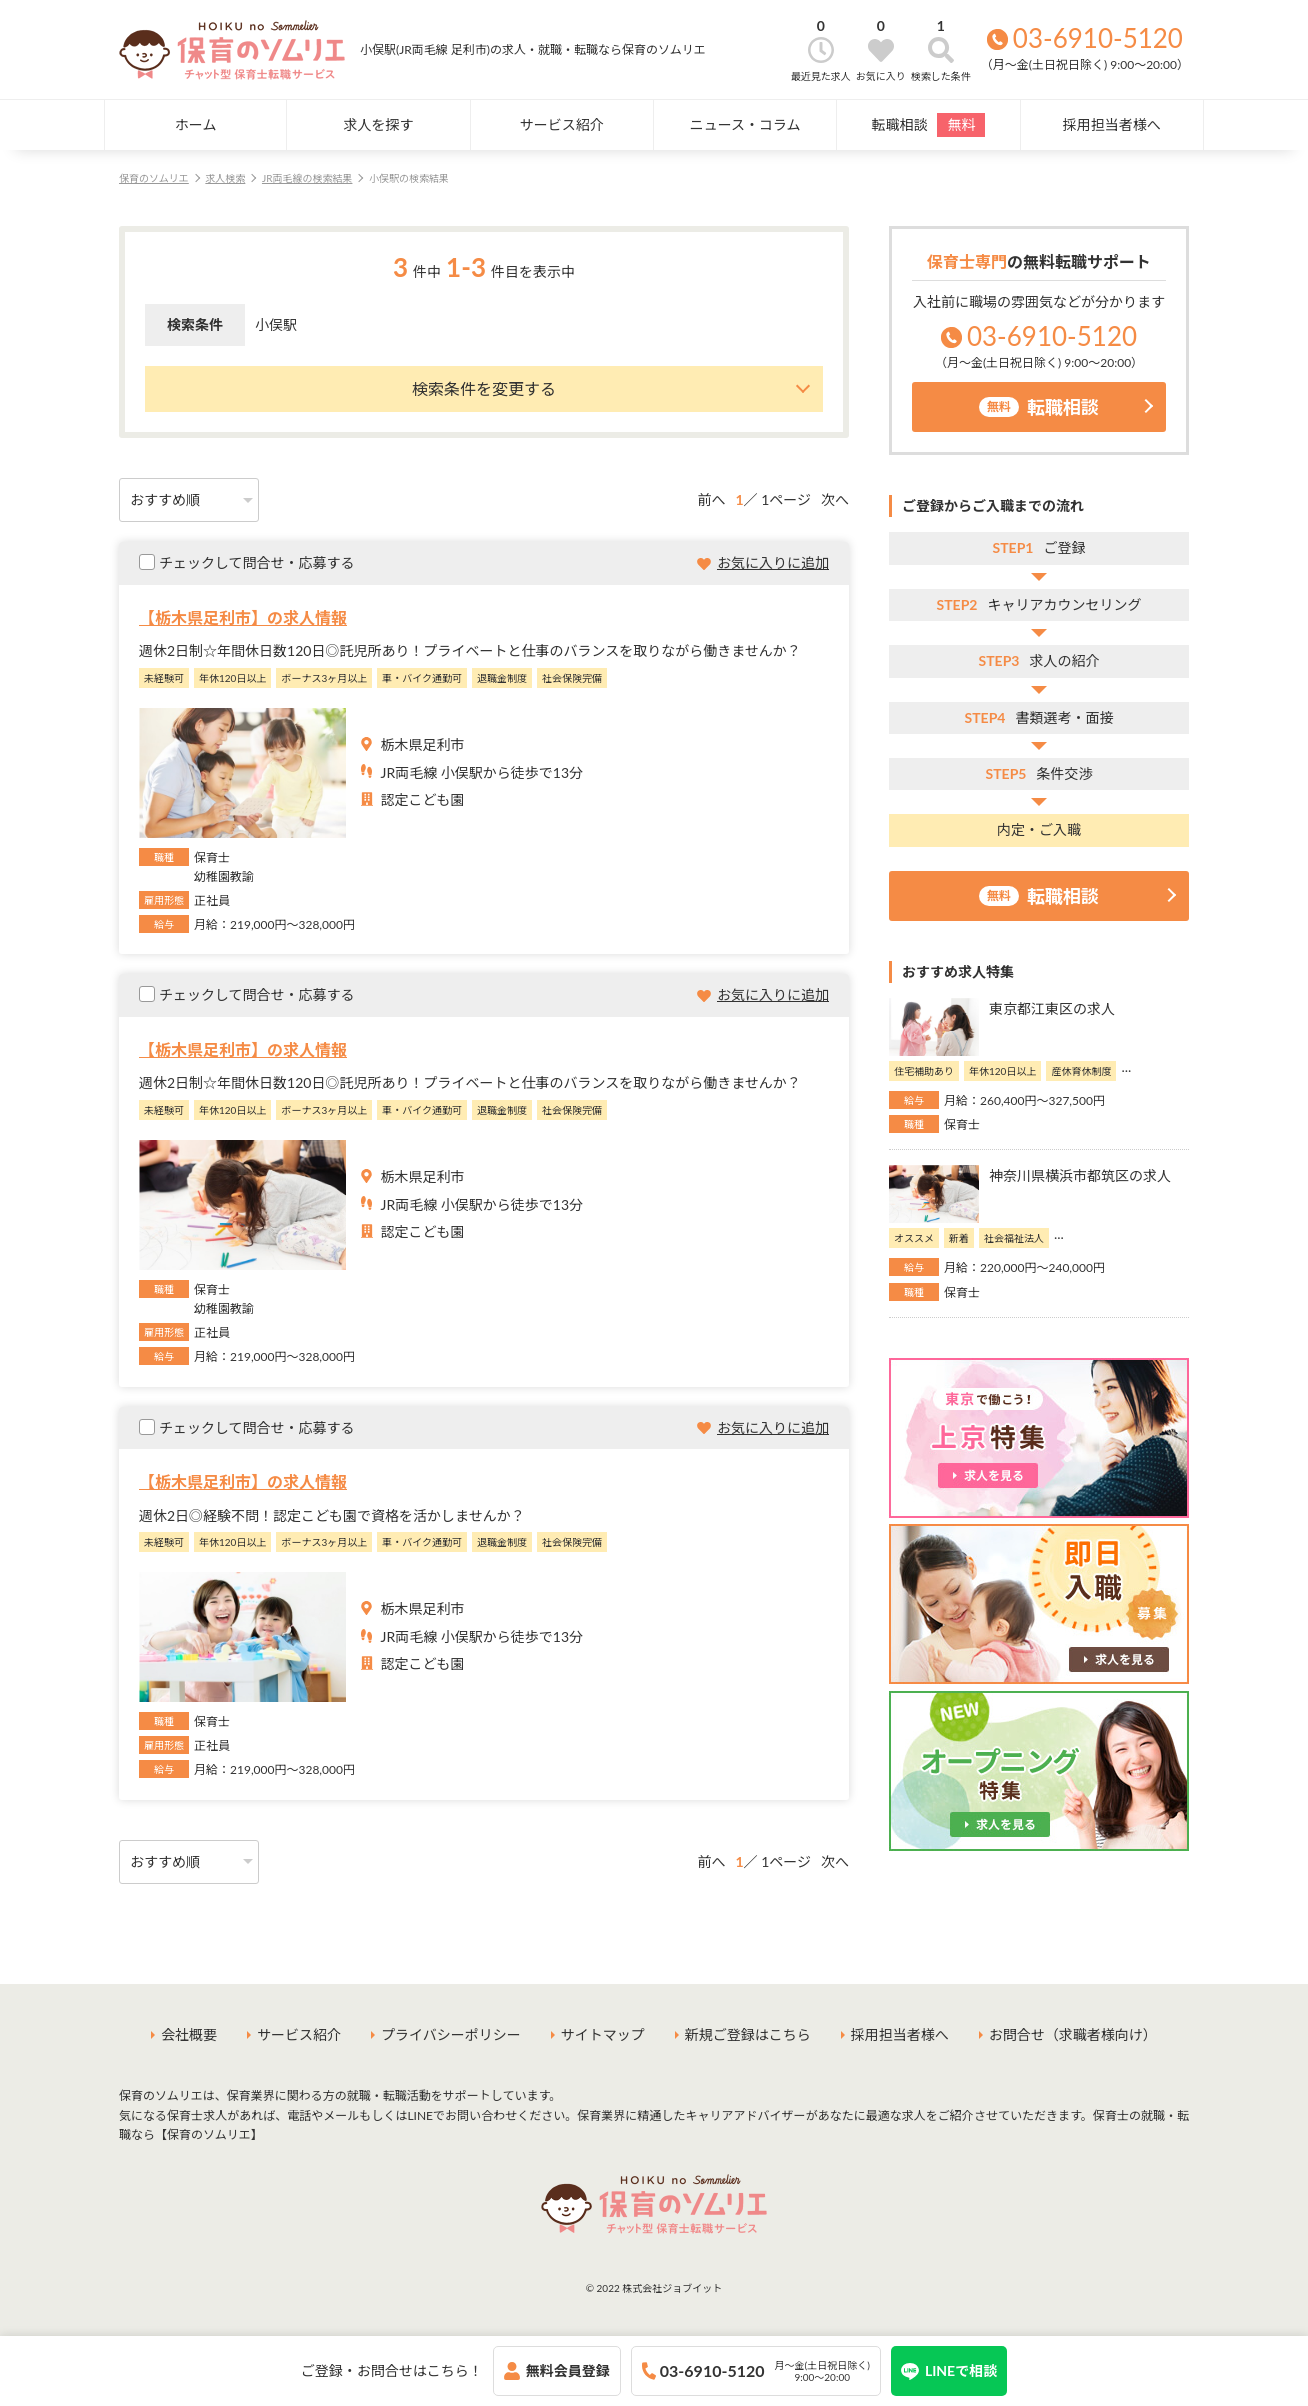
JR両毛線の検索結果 (307, 178)
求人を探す (378, 124)
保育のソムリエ (154, 178)
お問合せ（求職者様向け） (1073, 2034)
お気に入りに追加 (773, 562)
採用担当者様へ (1112, 124)
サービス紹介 (562, 124)
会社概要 (189, 2034)
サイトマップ (603, 2034)
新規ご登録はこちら (748, 2034)
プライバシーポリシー (451, 2034)
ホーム (196, 124)
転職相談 (928, 125)
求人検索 (225, 178)
